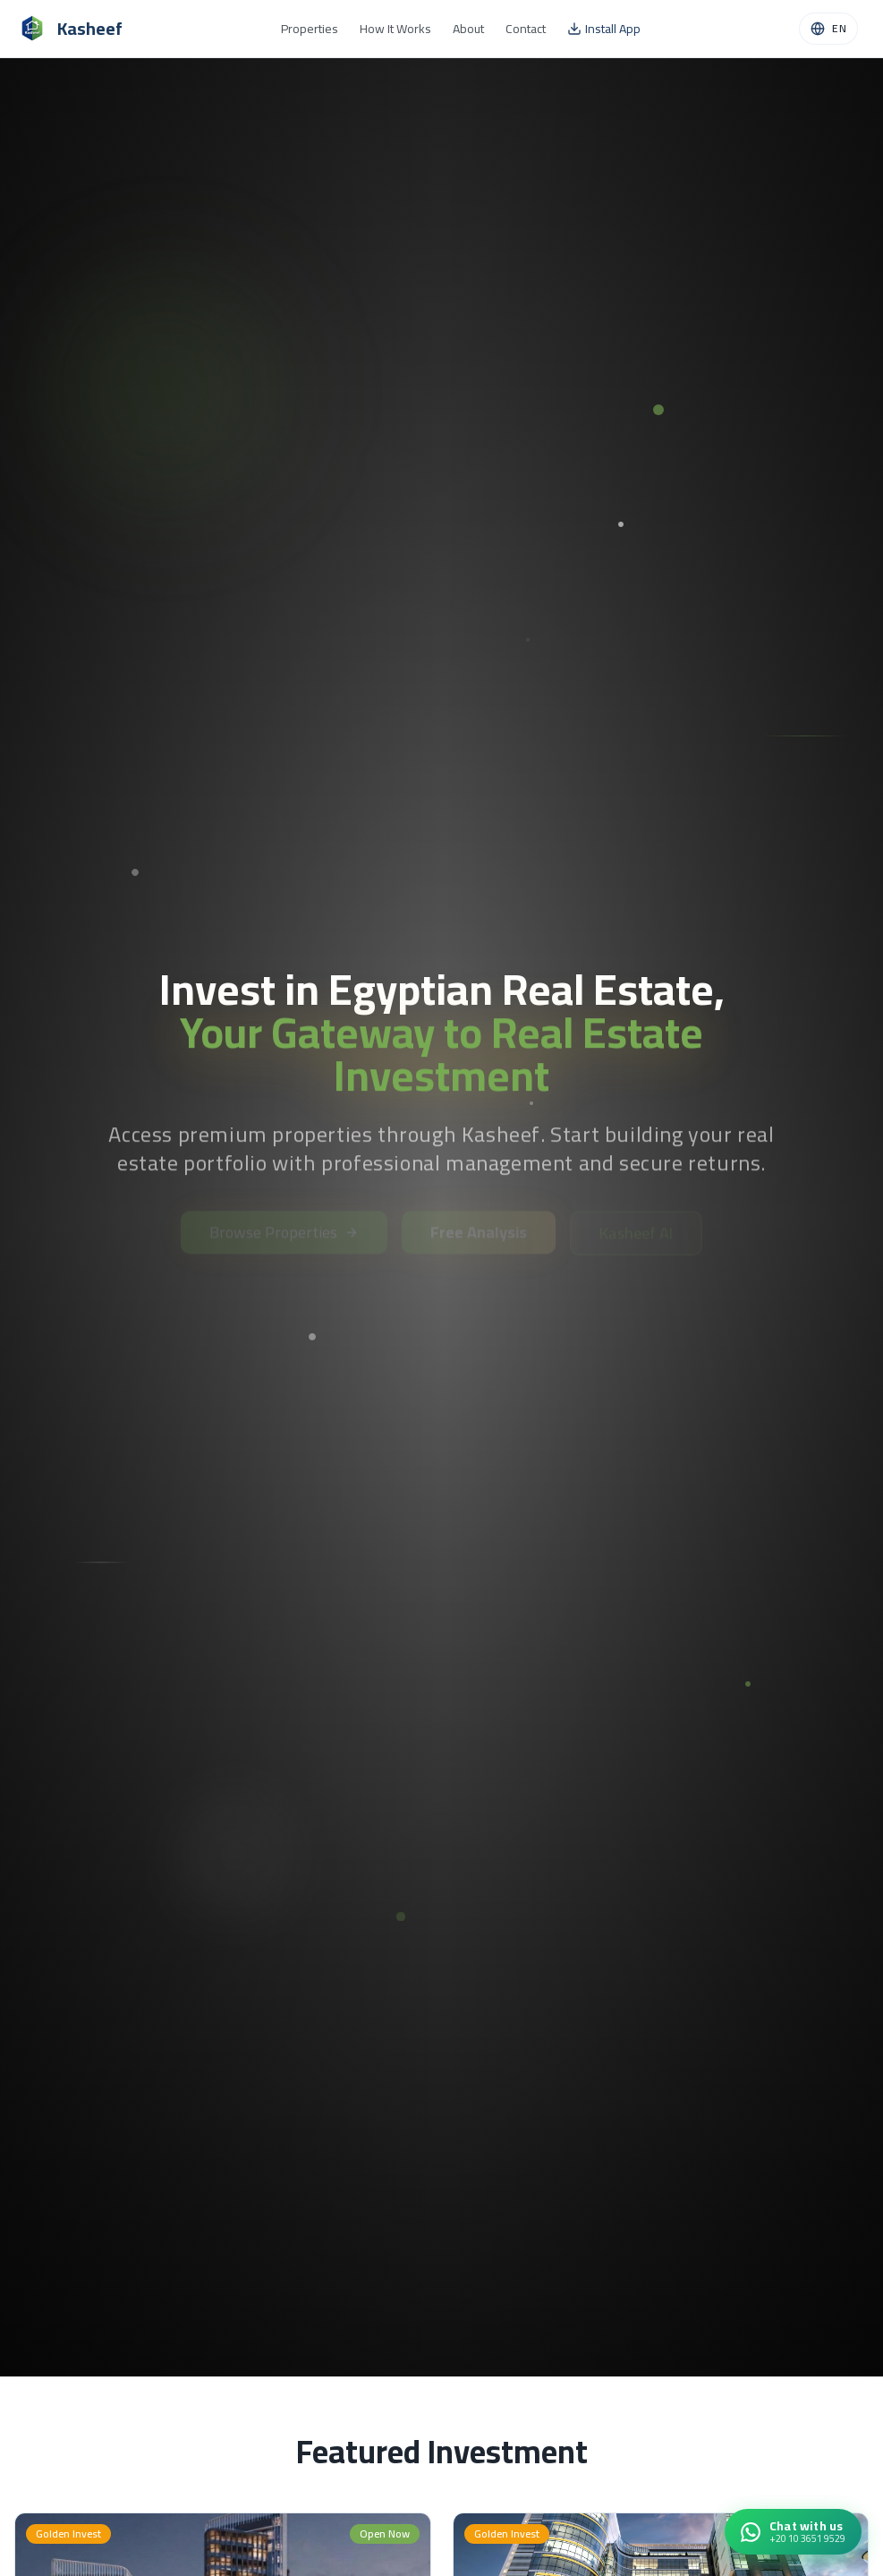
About (468, 29)
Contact (525, 29)
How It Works (395, 29)
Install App (604, 29)
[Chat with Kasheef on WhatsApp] (793, 2532)
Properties (309, 29)
